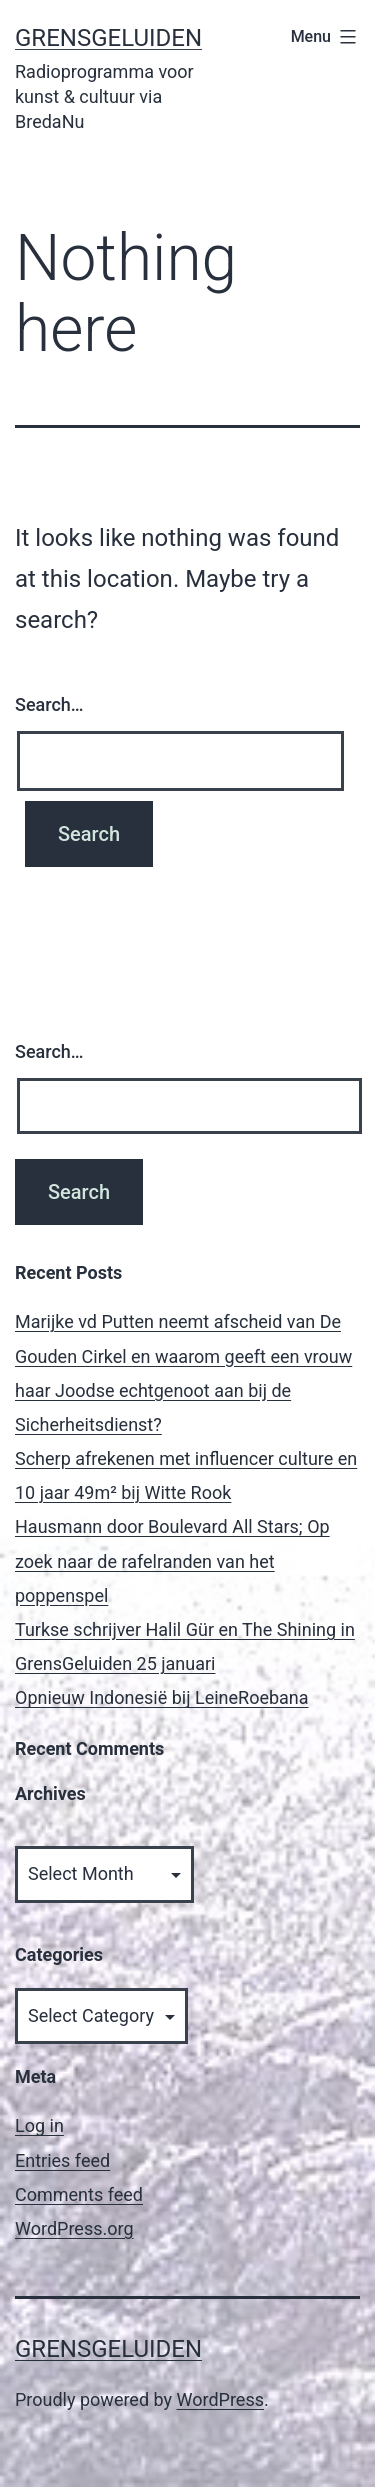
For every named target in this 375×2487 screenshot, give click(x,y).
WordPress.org (74, 2228)
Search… (49, 704)
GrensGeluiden (108, 38)
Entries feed (62, 2160)
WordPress (220, 2399)
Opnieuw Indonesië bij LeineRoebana (162, 1697)
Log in (39, 2125)
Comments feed (79, 2194)
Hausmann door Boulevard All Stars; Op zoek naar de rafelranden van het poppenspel (172, 1560)
